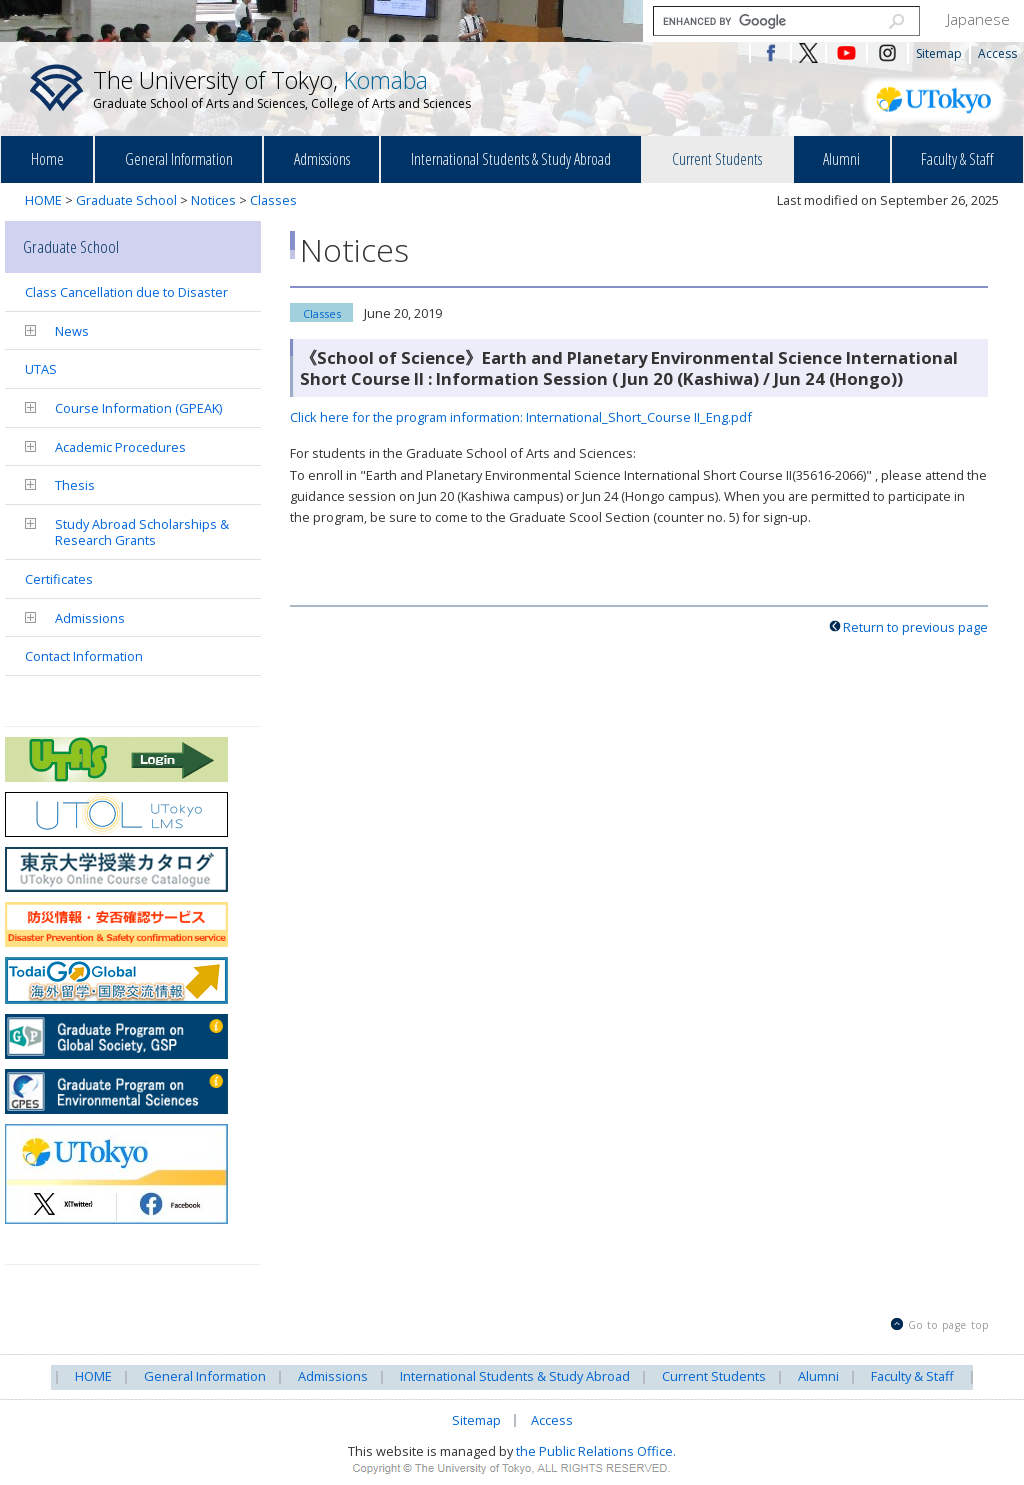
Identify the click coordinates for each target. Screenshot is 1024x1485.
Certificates (59, 579)
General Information (179, 159)
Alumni (841, 159)
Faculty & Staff (957, 159)
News (72, 331)
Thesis (75, 485)
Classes (273, 200)
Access (997, 53)
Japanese (978, 19)
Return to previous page (915, 627)
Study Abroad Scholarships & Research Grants (142, 532)
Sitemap (939, 53)
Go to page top (948, 1325)
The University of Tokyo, (282, 88)
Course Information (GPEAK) (138, 408)
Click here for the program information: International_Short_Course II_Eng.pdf (521, 417)
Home (47, 159)
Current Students (717, 159)
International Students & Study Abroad (511, 159)
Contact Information (84, 656)
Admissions (322, 159)
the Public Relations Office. (596, 1451)
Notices (213, 200)
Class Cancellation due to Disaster (126, 292)
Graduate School (126, 200)
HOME (43, 200)
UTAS (41, 369)
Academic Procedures (120, 447)
